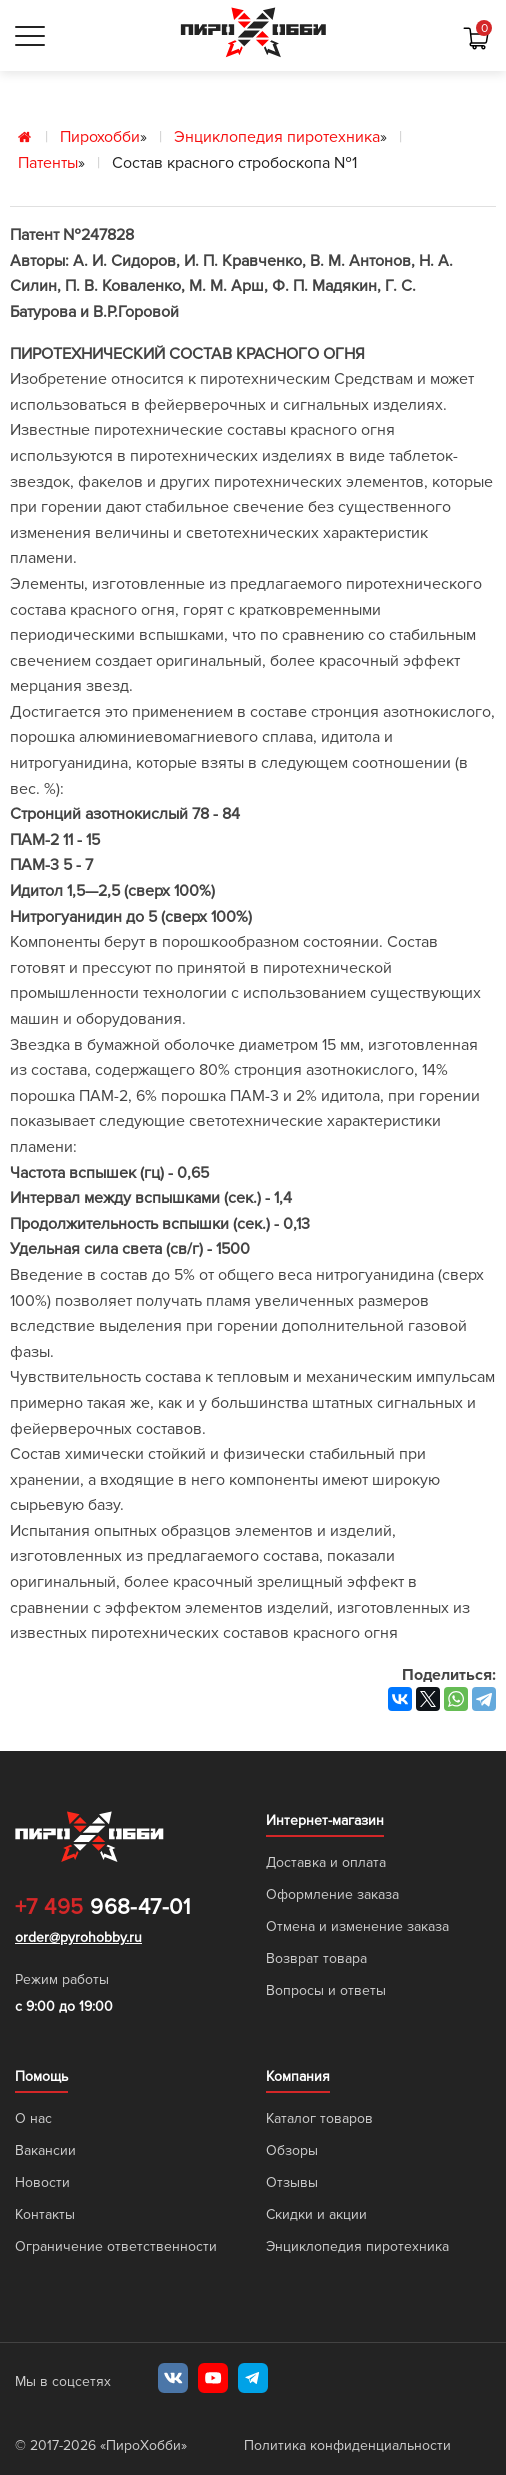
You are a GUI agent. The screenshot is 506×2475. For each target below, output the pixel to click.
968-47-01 (102, 1908)
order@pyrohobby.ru (78, 1937)
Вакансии (45, 2150)
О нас (33, 2118)
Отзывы (292, 2182)
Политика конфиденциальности (347, 2445)
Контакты (45, 2214)
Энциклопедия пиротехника (277, 137)
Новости (42, 2182)
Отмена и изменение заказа (357, 1926)
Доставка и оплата (326, 1862)
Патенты (48, 163)
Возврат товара (316, 1958)
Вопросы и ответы (326, 1990)
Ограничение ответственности (116, 2246)
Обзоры (292, 2150)
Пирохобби (100, 137)
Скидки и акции (316, 2214)
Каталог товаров (319, 2118)
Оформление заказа (332, 1894)
